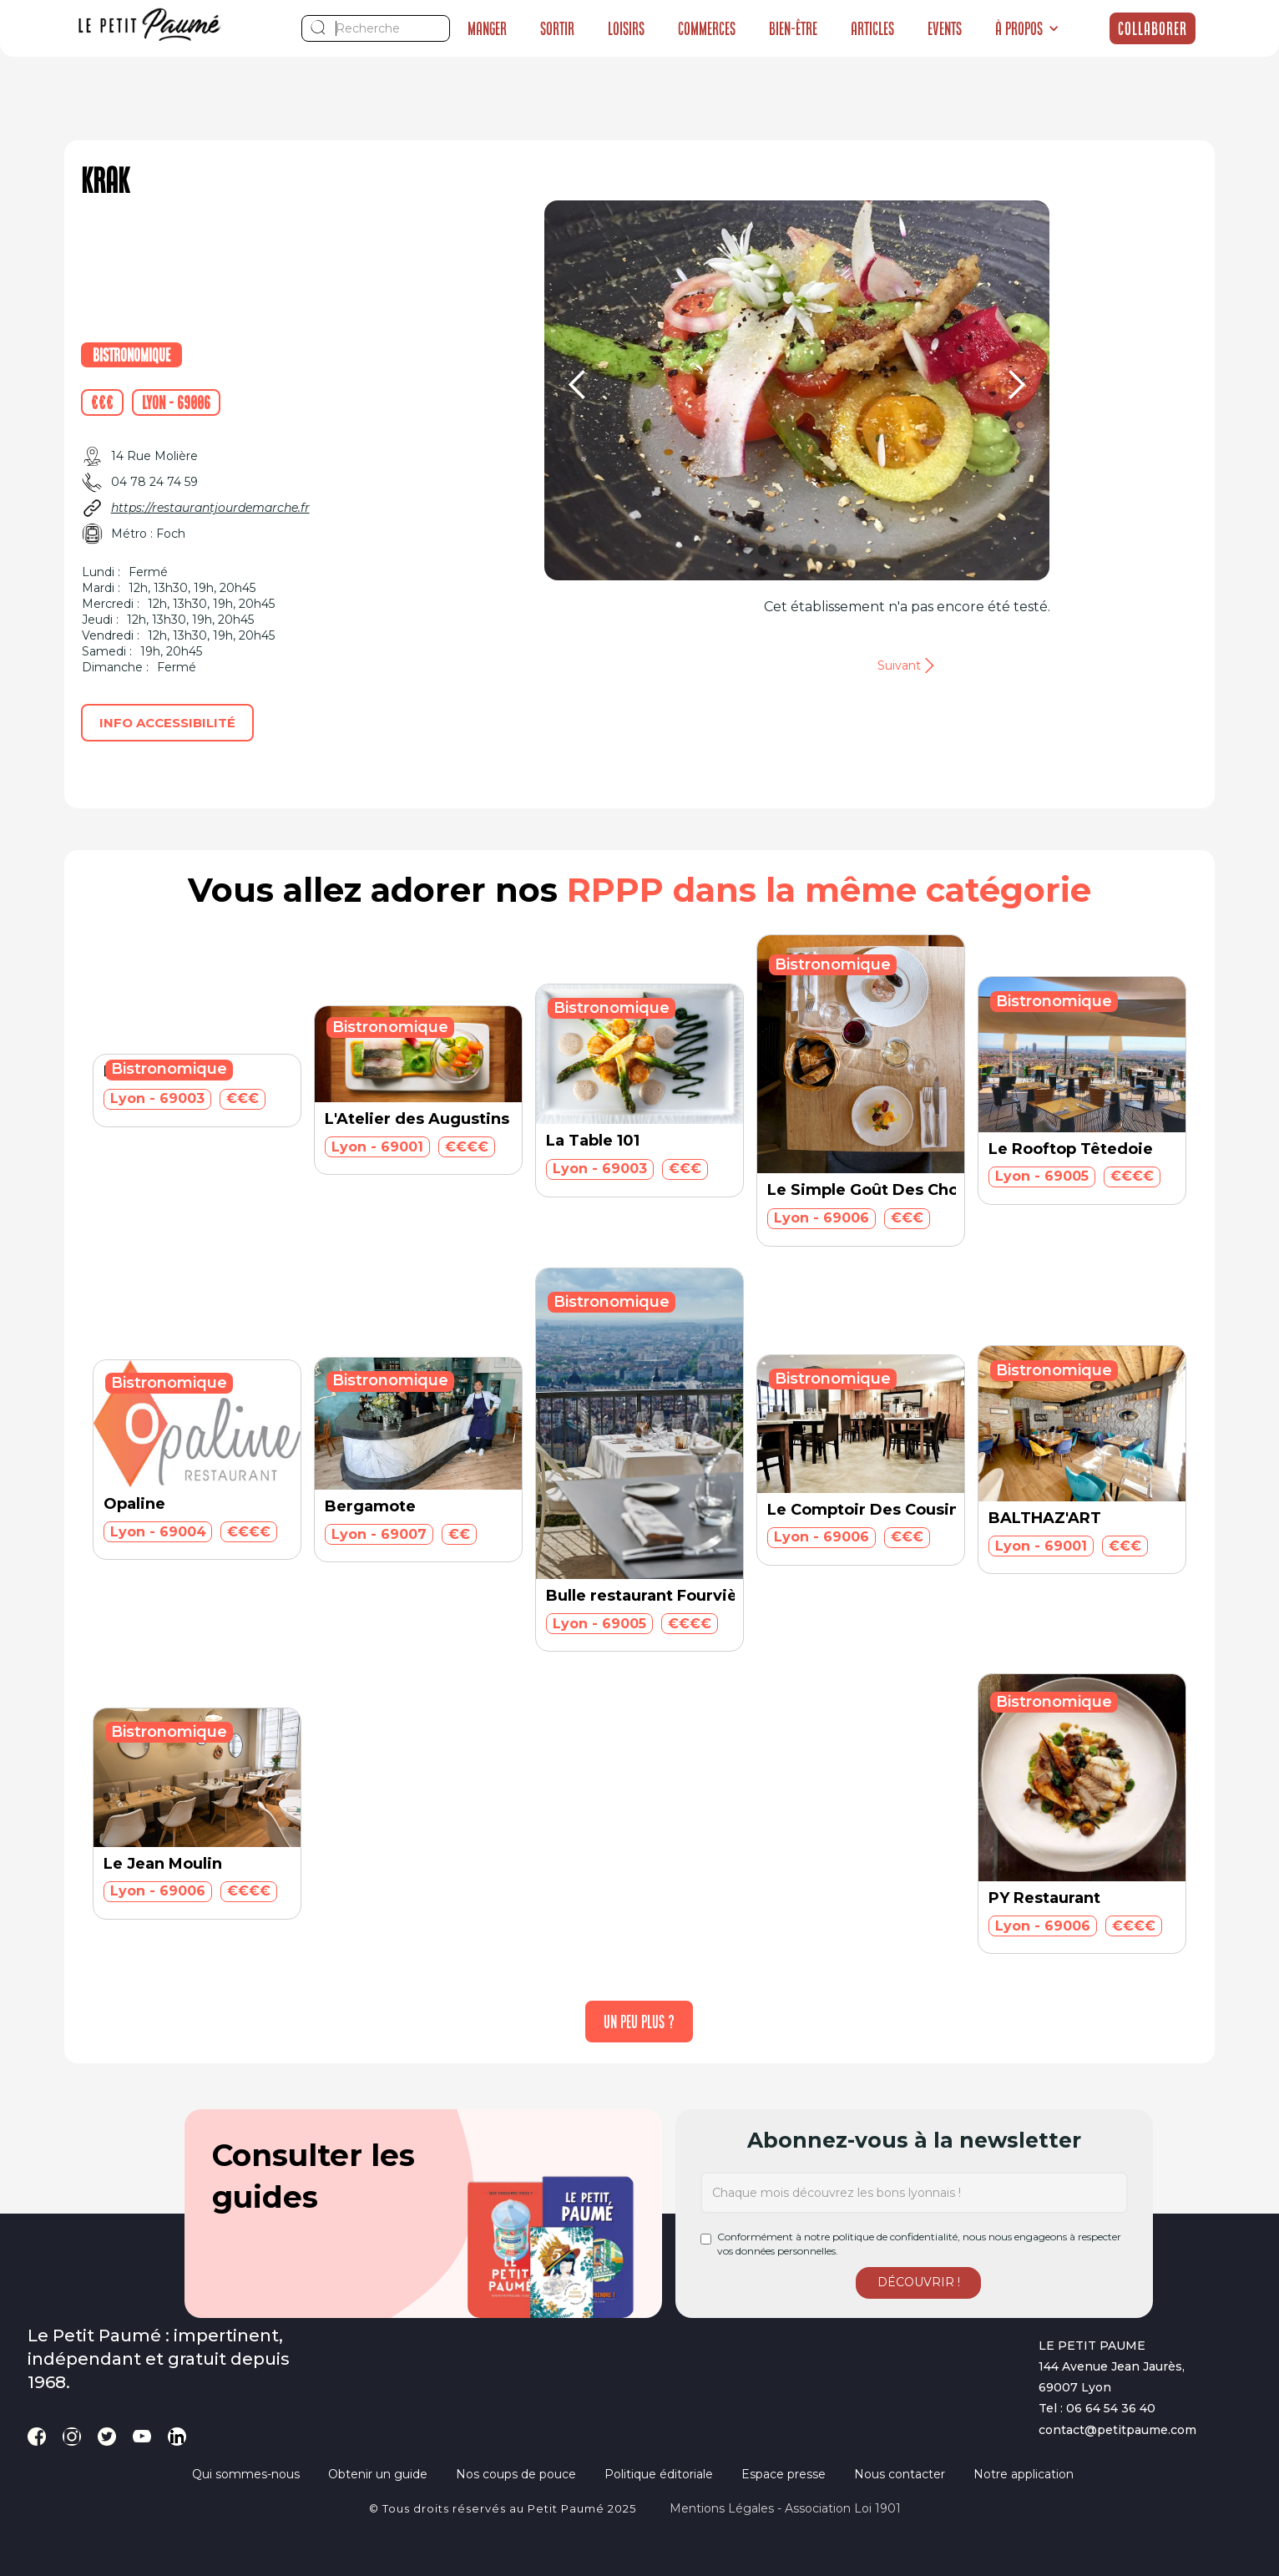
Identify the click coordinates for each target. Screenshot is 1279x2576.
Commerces (707, 28)
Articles (872, 28)
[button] (1027, 28)
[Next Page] (639, 2021)
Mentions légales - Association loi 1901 (785, 2508)
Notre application (1023, 2474)
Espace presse (783, 2474)
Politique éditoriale (658, 2474)
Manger (487, 28)
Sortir (557, 28)
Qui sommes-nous (246, 2474)
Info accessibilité (167, 723)
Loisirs (626, 28)
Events (945, 28)
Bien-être (793, 28)
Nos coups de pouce (516, 2474)
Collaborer (1152, 28)
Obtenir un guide (377, 2474)
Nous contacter (899, 2474)
